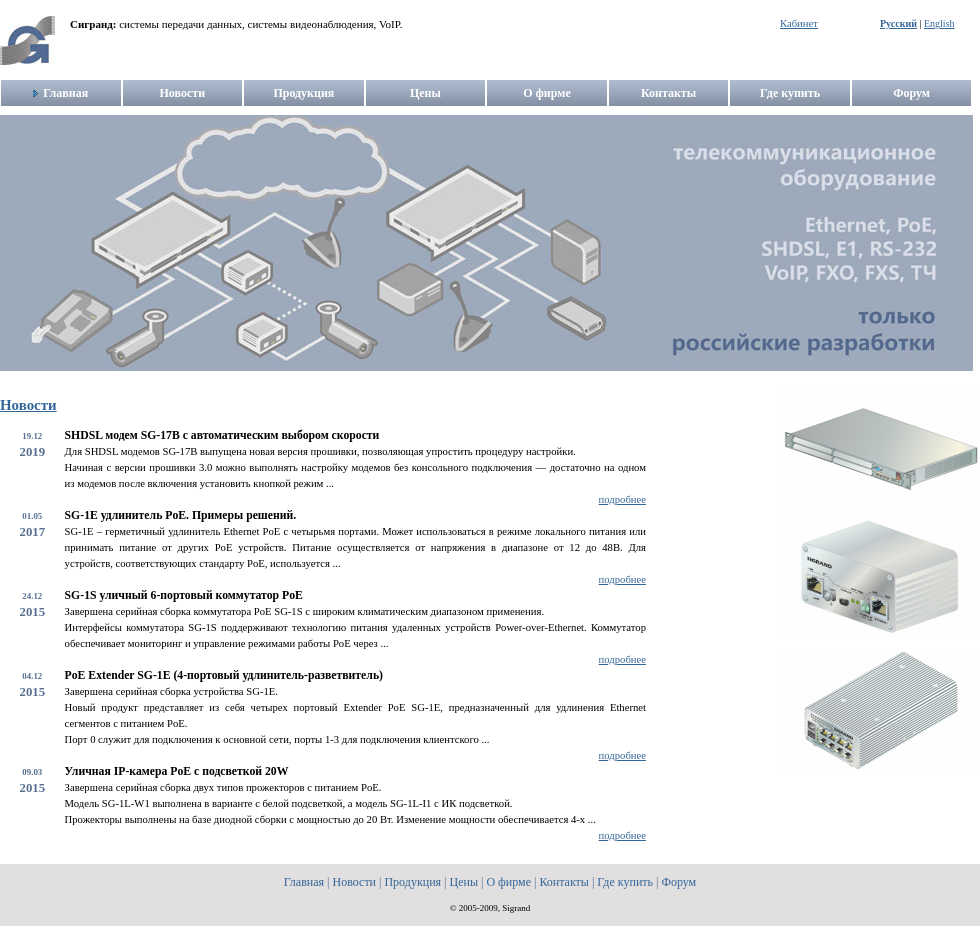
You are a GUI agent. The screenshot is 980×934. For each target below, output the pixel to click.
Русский (898, 23)
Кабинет (799, 23)
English (939, 23)
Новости (28, 405)
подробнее (622, 499)
